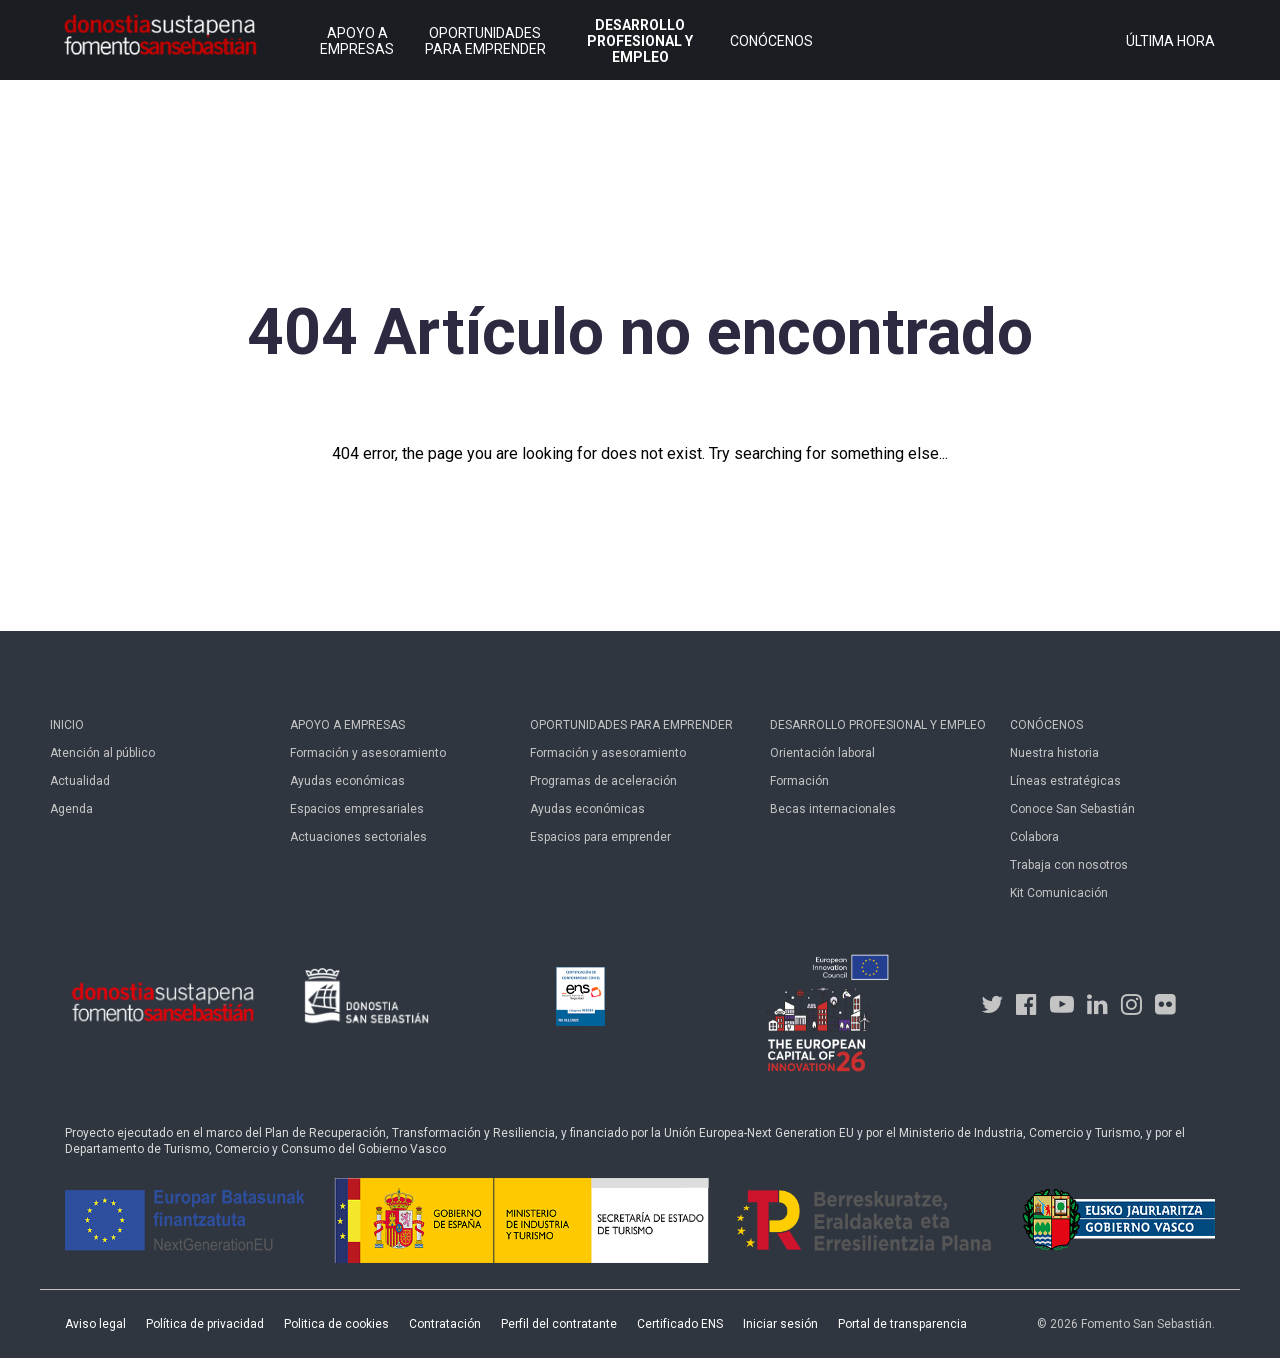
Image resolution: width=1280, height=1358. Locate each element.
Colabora (1034, 837)
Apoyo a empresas (347, 725)
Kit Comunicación (1059, 893)
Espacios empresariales (357, 809)
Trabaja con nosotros (1069, 865)
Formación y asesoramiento (368, 753)
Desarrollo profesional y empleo (878, 725)
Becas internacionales (833, 809)
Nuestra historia (1054, 753)
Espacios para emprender (600, 837)
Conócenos (1046, 725)
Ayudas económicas (347, 781)
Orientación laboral (822, 753)
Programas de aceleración (603, 781)
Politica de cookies (336, 1324)
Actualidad (80, 781)
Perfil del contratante (559, 1324)
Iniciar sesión (780, 1324)
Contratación (445, 1324)
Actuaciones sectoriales (358, 837)
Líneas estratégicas (1065, 781)
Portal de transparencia (902, 1324)
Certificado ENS (680, 1324)
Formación (799, 781)
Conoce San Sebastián (1072, 809)
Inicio (67, 725)
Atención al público (102, 753)
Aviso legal (95, 1324)
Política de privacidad (205, 1324)
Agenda (71, 809)
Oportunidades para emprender (631, 725)
